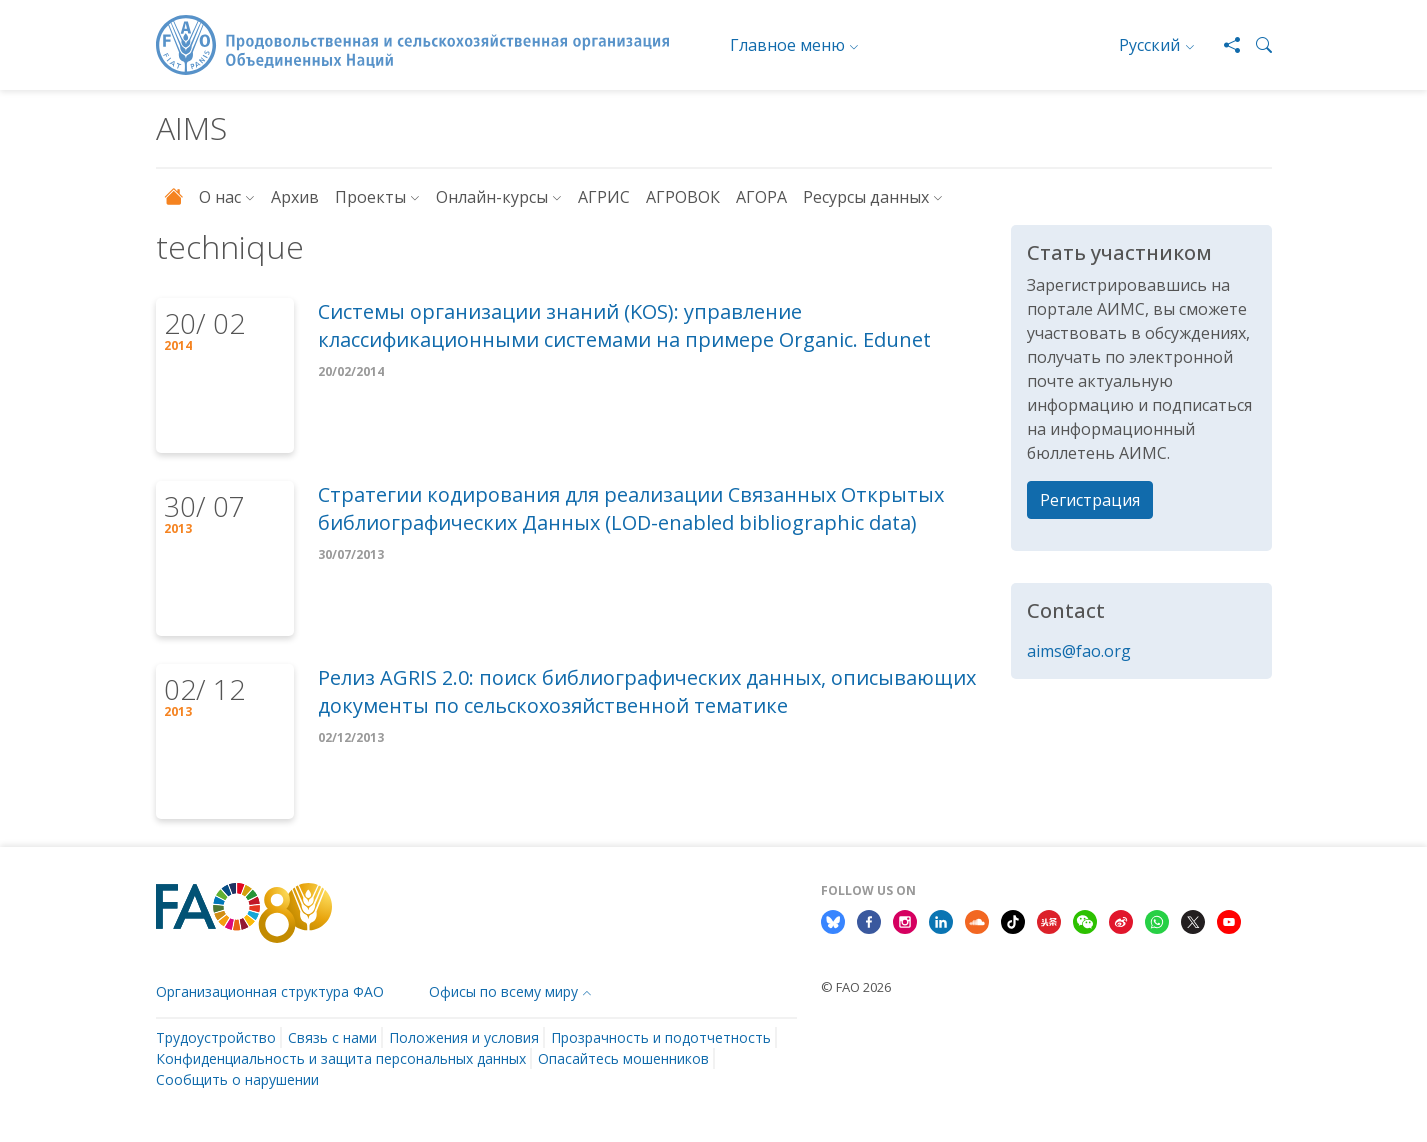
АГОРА (761, 197)
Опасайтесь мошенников (623, 1058)
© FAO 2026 (856, 987)
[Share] (1224, 45)
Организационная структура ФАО (270, 991)
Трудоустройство (216, 1037)
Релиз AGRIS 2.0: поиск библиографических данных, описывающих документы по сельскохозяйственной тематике (647, 691)
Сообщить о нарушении (237, 1079)
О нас (220, 197)
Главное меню (787, 45)
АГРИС (604, 197)
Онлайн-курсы (492, 197)
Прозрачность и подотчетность (661, 1037)
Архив (295, 197)
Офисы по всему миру (503, 991)
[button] (1256, 45)
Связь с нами (332, 1037)
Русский (1149, 45)
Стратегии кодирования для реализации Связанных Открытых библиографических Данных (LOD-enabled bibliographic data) (631, 508)
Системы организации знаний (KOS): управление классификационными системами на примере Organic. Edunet (624, 325)
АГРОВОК (683, 197)
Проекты (370, 197)
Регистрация (1090, 500)
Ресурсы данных (866, 197)
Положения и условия (464, 1037)
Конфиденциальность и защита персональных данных (341, 1058)
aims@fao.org (1079, 651)
